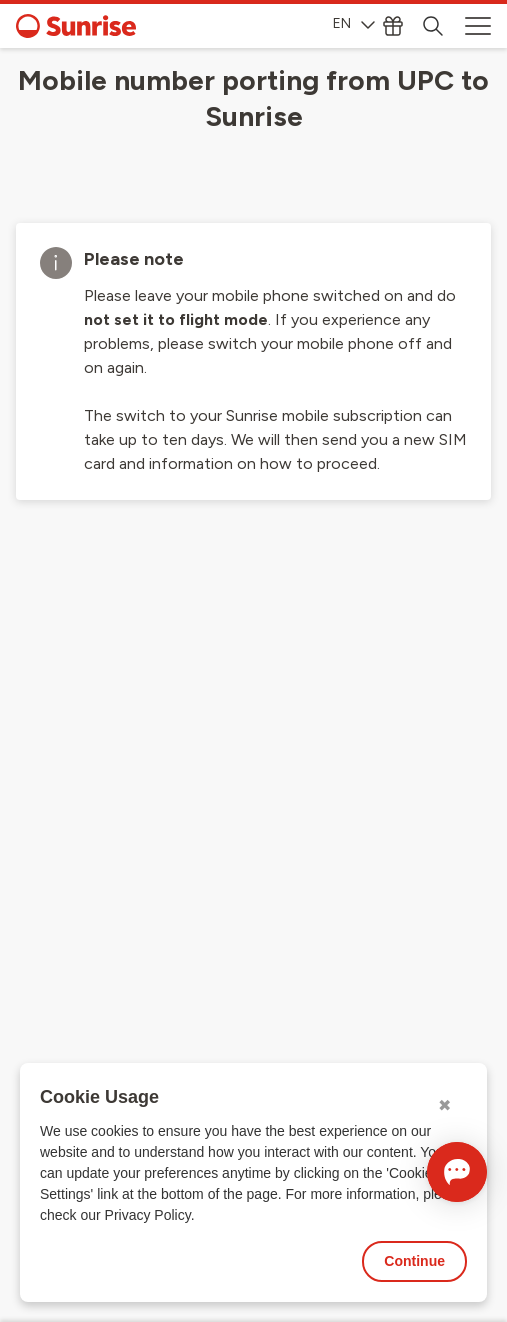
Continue (414, 1261)
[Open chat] (457, 1172)
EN (354, 23)
